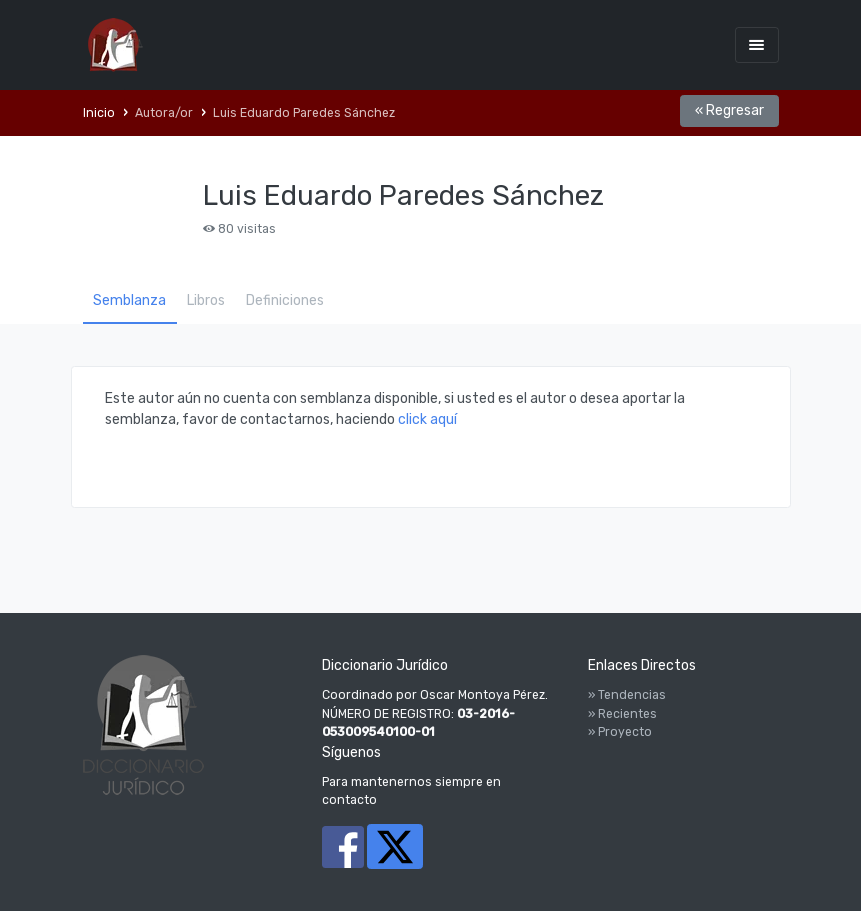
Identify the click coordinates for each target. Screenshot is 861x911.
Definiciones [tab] (285, 300)
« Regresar (729, 110)
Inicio (99, 113)
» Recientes (622, 714)
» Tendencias (627, 695)
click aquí (427, 419)
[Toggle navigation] (757, 44)
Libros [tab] (206, 300)
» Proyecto (620, 732)
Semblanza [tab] (129, 300)
